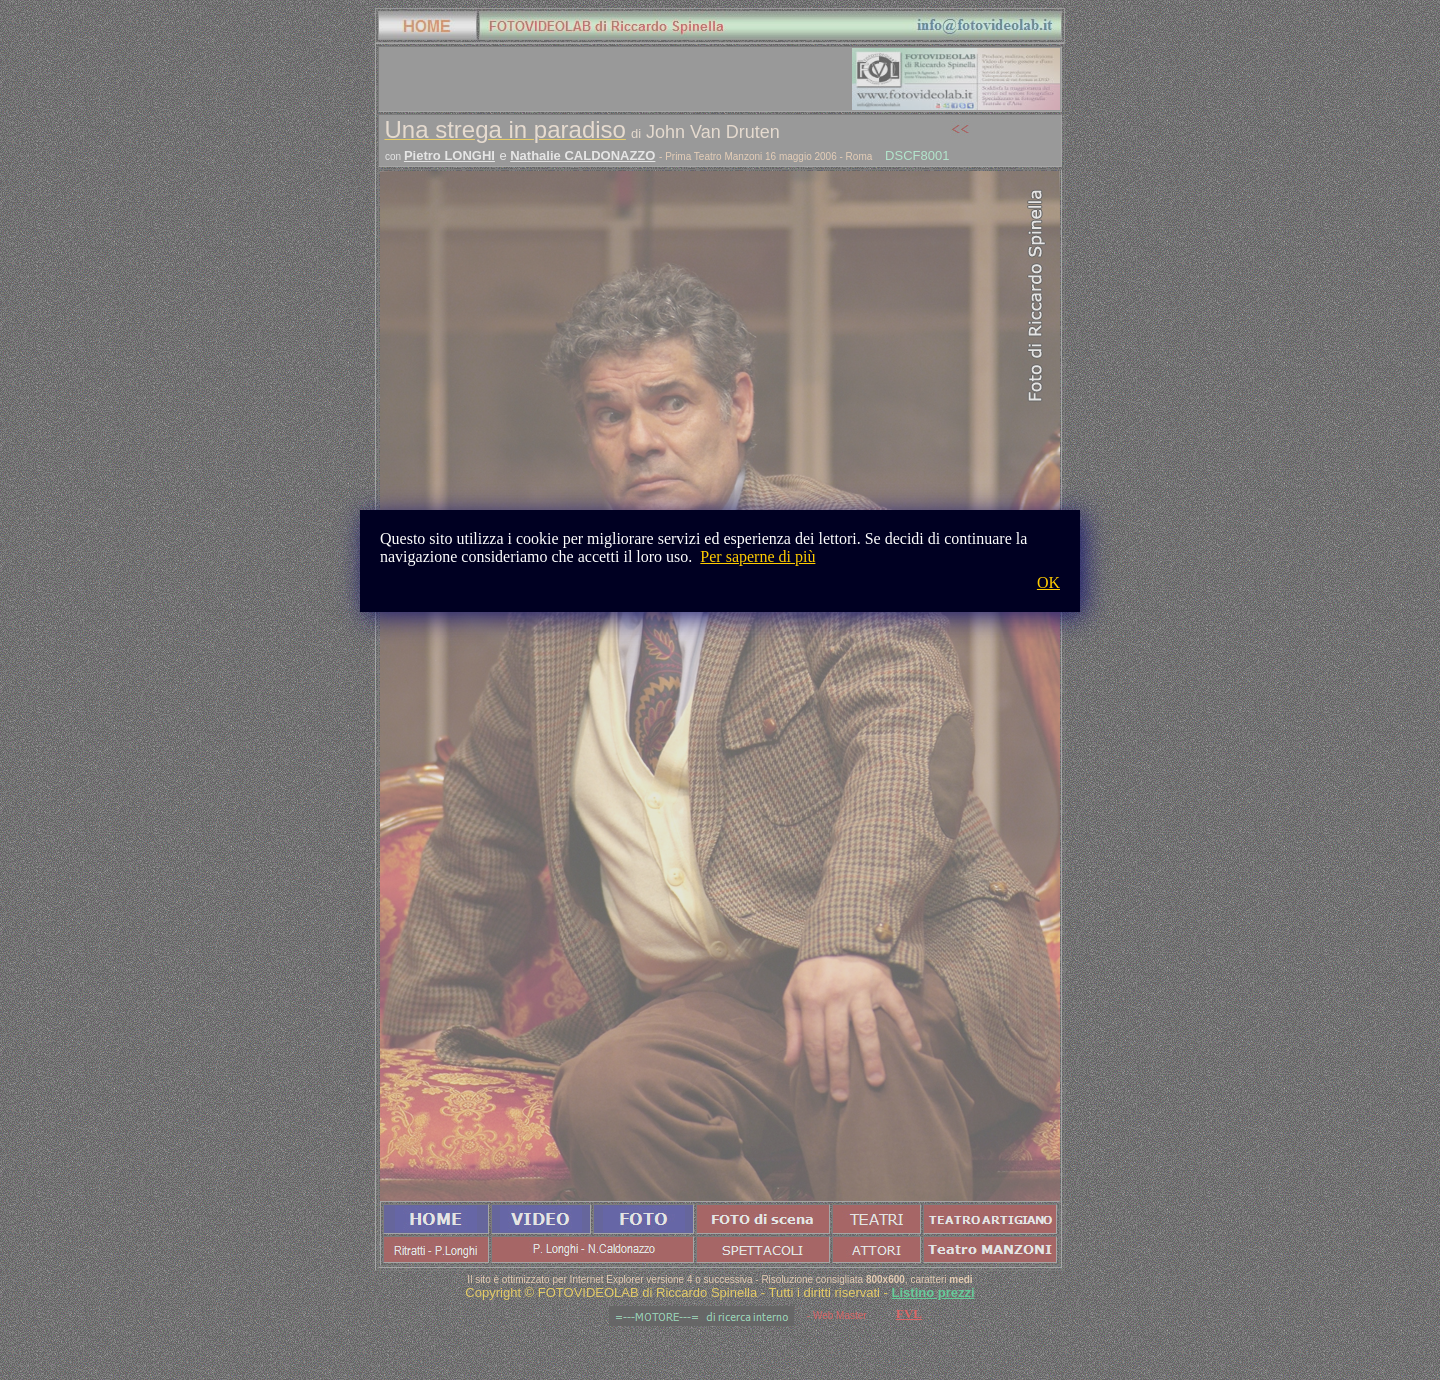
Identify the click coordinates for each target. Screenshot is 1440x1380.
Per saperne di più (757, 556)
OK (1048, 582)
